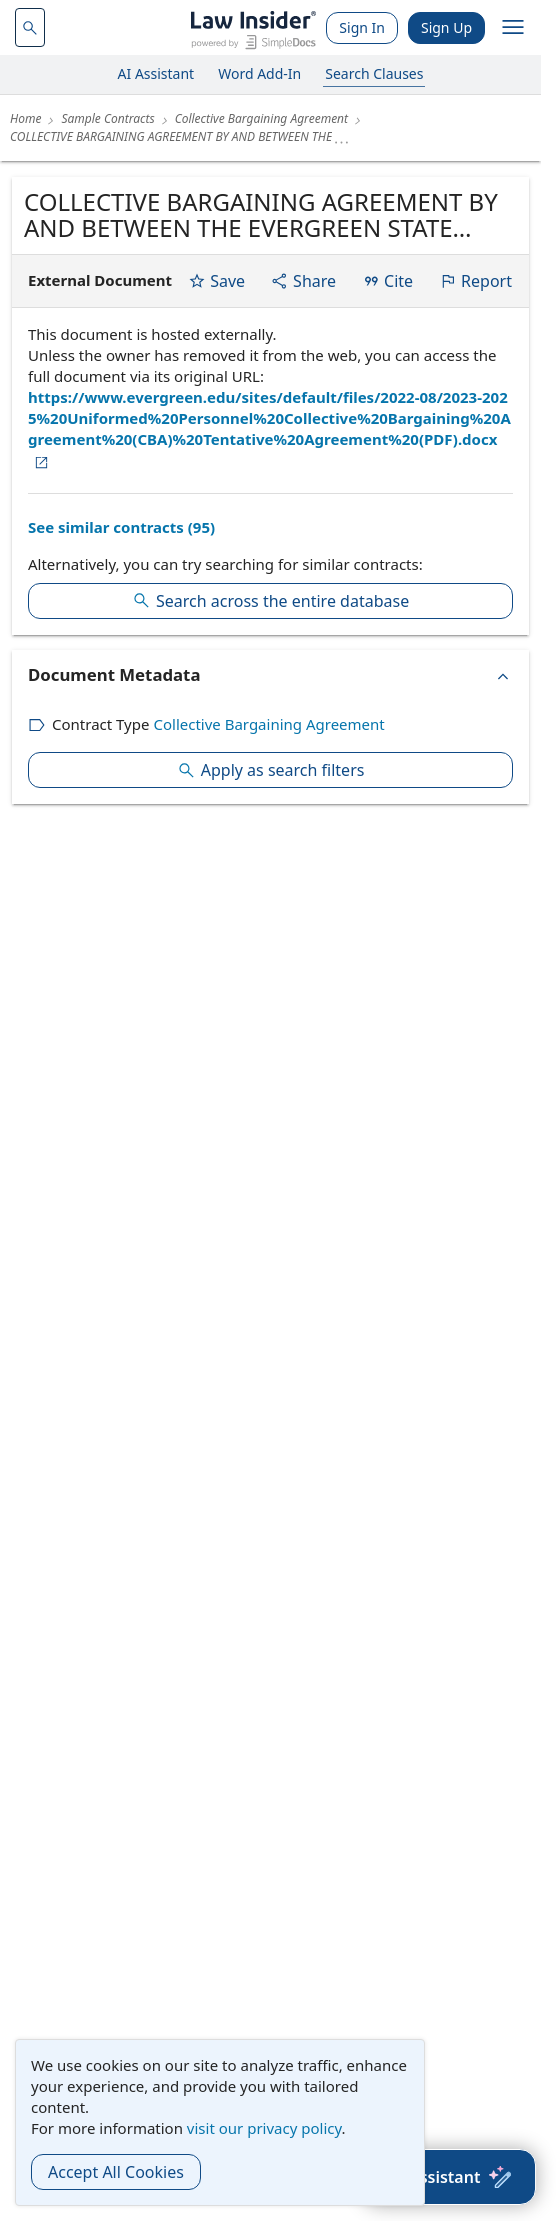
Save (216, 281)
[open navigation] (513, 28)
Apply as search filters (271, 770)
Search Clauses (374, 73)
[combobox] (30, 27)
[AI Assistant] (449, 2177)
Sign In (362, 27)
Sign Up (446, 27)
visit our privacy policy (264, 2128)
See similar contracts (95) (121, 527)
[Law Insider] (253, 27)
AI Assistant (156, 73)
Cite (387, 281)
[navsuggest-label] (30, 27)
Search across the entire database (270, 601)
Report (475, 281)
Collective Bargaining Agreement (268, 724)
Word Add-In (259, 73)
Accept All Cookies (116, 2172)
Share (303, 281)
